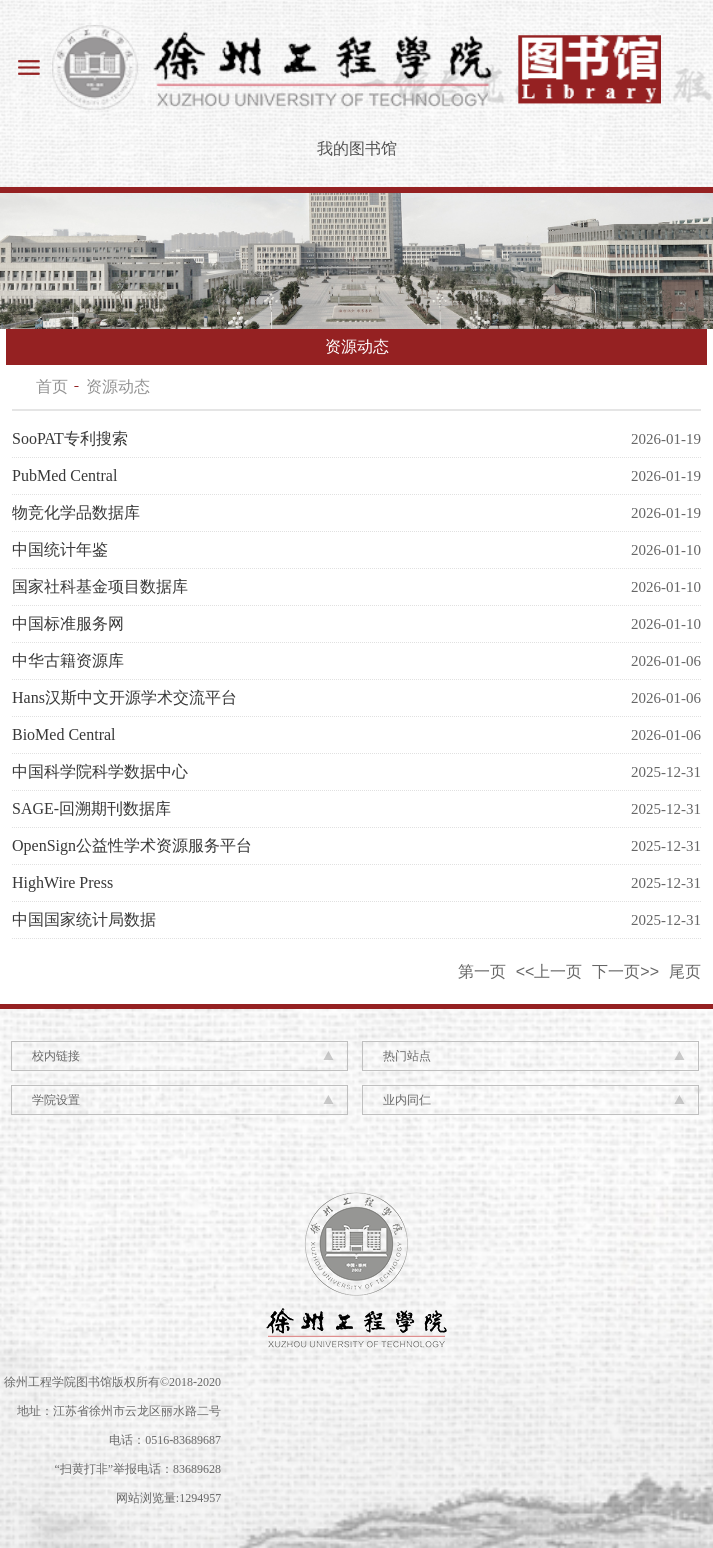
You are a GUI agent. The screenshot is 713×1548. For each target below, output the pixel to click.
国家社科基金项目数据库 (100, 586)
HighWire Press (62, 882)
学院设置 (56, 1100)
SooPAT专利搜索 (70, 438)
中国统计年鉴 (60, 549)
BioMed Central (64, 734)
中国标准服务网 (68, 623)
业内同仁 (407, 1100)
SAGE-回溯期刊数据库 (91, 808)
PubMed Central (64, 475)
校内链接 (56, 1056)
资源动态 (118, 386)
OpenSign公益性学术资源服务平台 (132, 845)
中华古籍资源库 (68, 660)
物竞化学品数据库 (76, 512)
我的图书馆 (357, 148)
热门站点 (407, 1056)
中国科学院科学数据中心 (100, 771)
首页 (52, 386)
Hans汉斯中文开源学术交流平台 (124, 697)
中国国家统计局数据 (84, 919)
